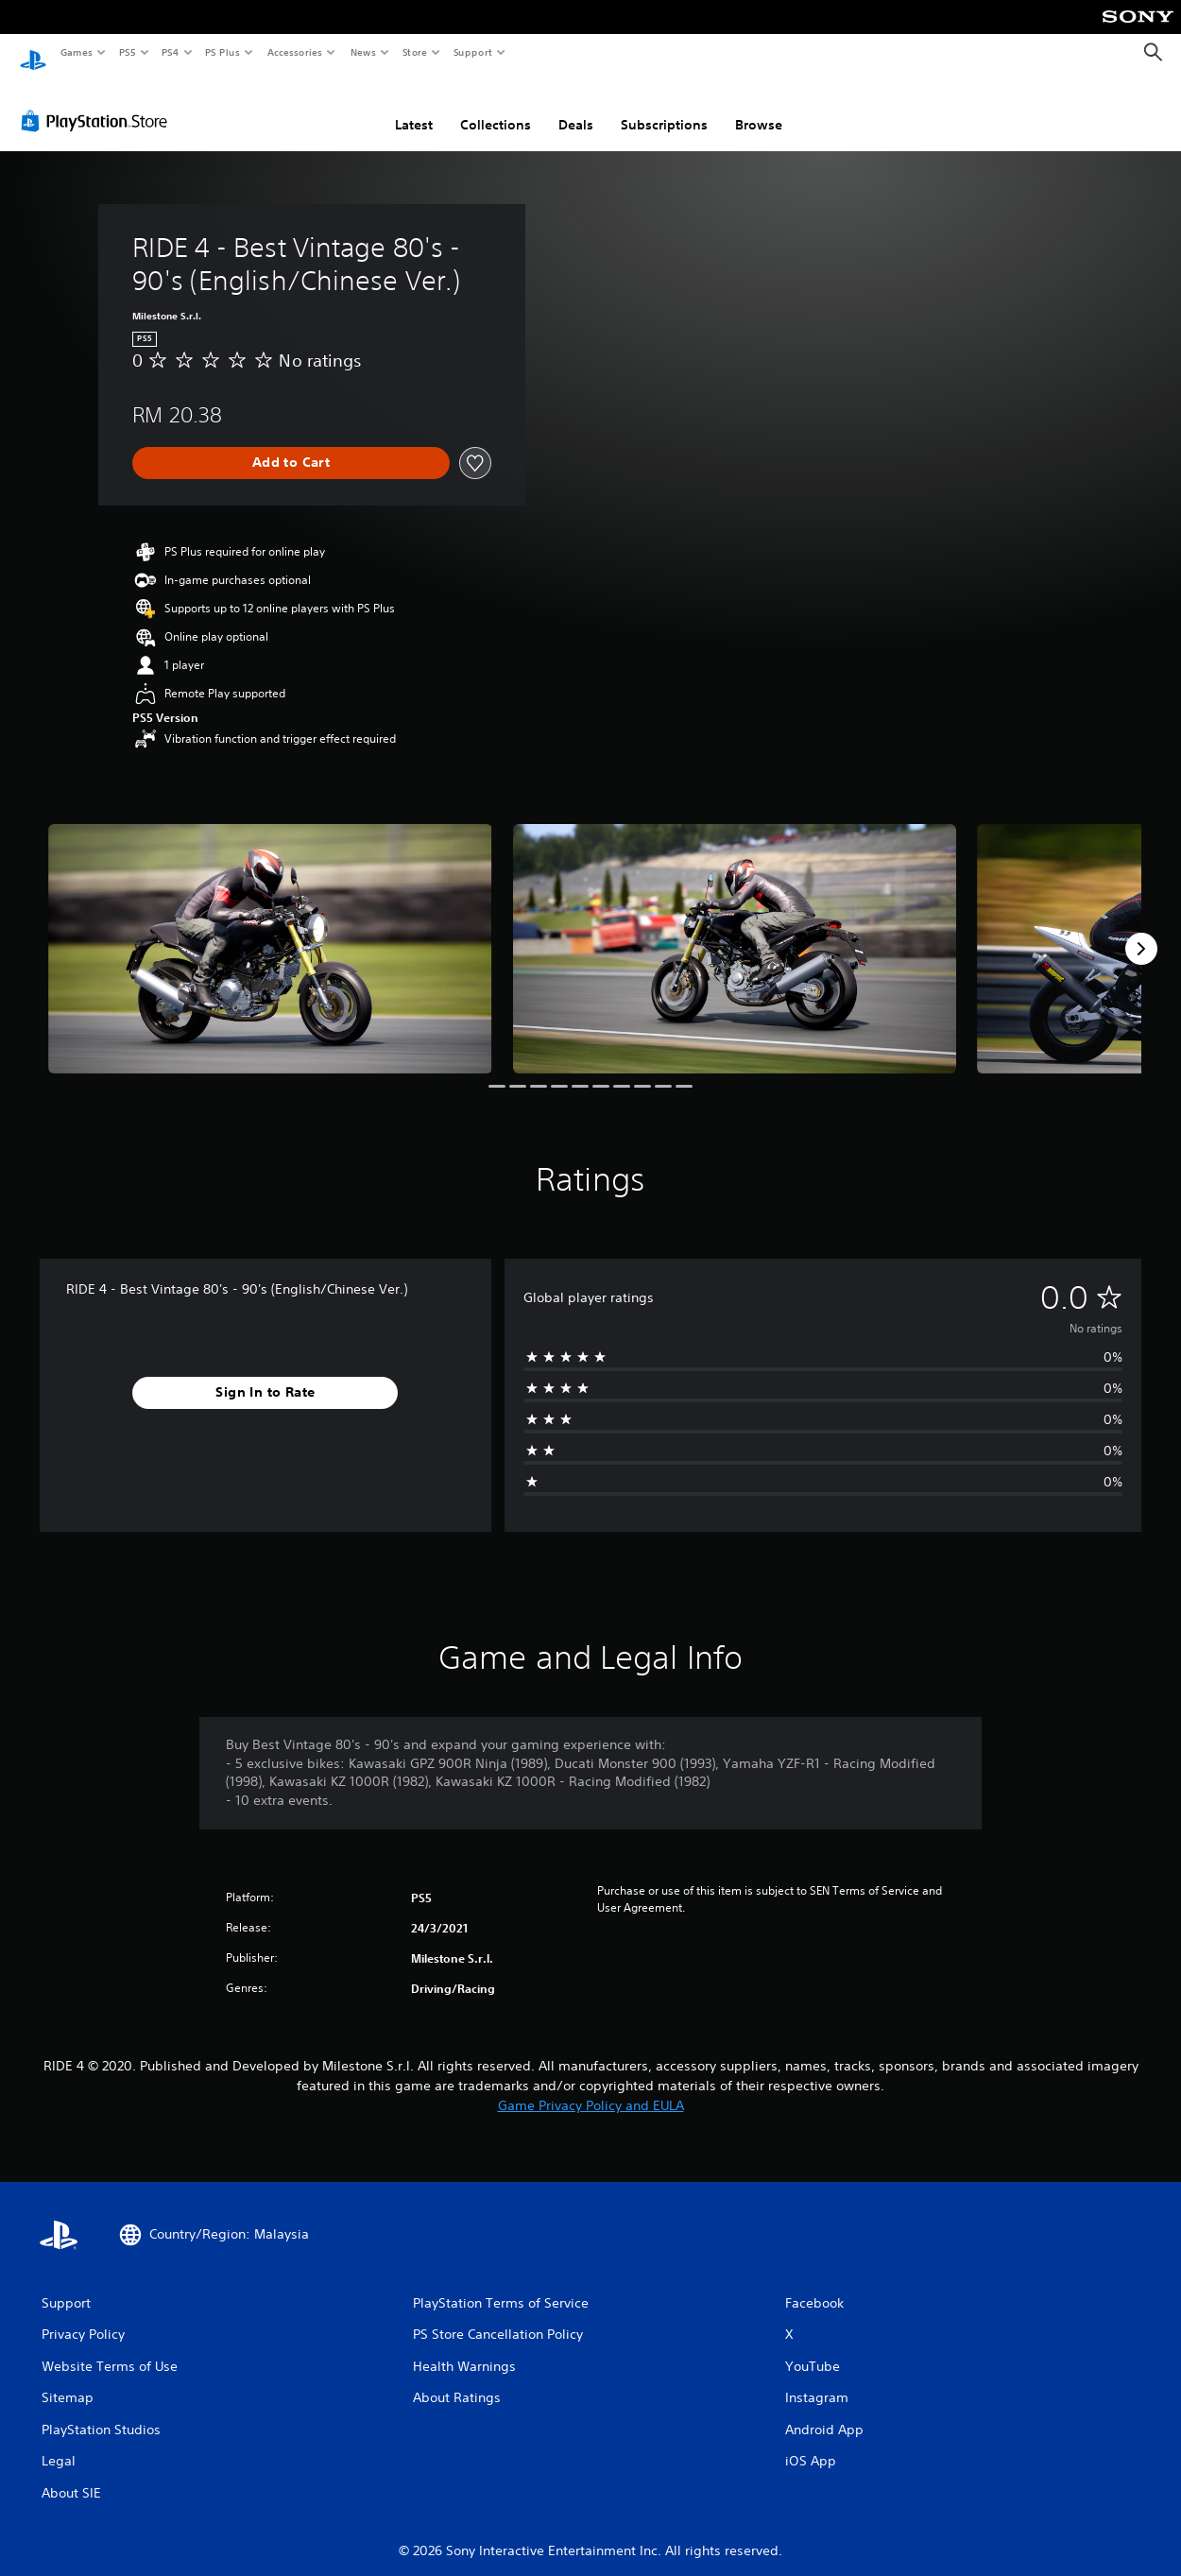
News (363, 52)
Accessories (293, 52)
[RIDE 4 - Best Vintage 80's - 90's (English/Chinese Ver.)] (270, 931)
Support (472, 52)
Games (76, 52)
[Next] (1141, 931)
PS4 (170, 52)
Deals (575, 106)
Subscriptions (664, 106)
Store (414, 52)
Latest (414, 106)
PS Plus (223, 52)
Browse (758, 106)
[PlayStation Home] (33, 53)
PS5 (127, 52)
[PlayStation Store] (98, 103)
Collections (495, 106)
